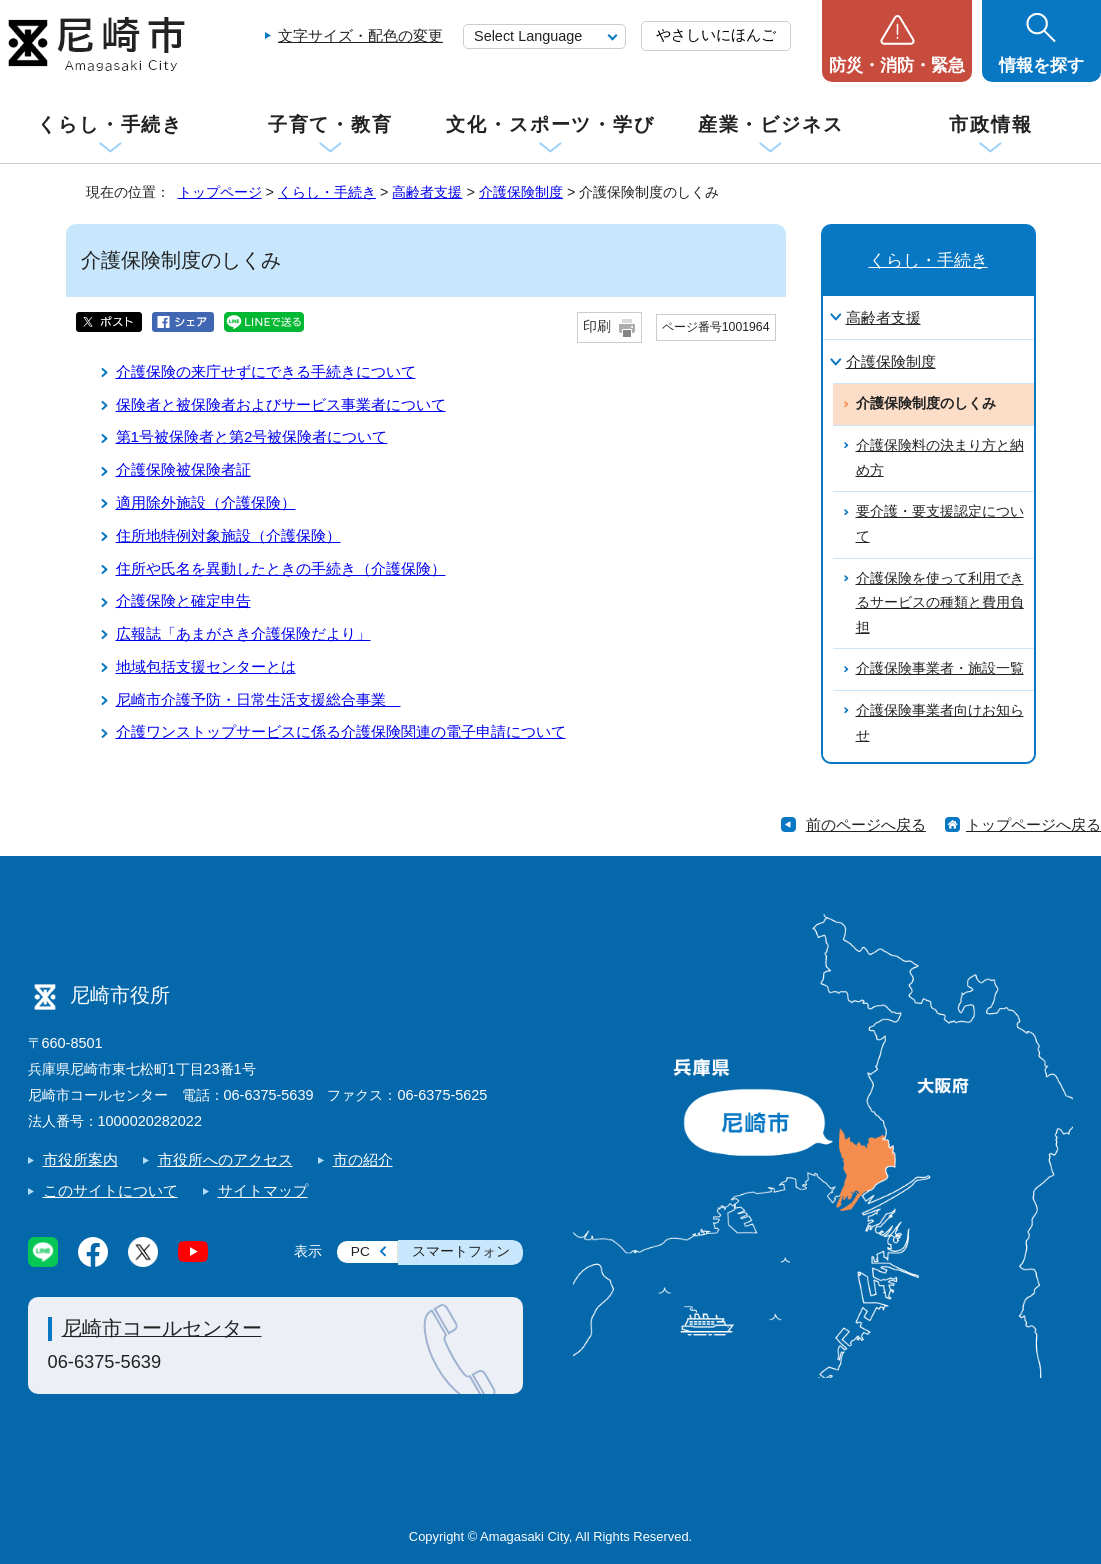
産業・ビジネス (771, 124)
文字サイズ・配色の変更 (360, 35)
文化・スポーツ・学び (550, 124)
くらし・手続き (110, 124)
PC (360, 1251)
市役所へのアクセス (225, 1159)
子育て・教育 (330, 124)
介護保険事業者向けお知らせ (940, 723)
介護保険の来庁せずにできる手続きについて (266, 371)
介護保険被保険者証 (183, 469)
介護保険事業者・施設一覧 (940, 668)
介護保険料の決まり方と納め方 (940, 458)
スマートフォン (461, 1251)
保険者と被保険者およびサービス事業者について (281, 404)
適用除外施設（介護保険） (206, 502)
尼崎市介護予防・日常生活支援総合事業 (258, 699)
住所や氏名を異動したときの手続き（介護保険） (281, 568)
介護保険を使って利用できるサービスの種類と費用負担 (940, 603)
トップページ (220, 192)
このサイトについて (110, 1190)
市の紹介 (363, 1159)
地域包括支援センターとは (206, 666)
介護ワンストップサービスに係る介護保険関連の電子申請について (341, 731)
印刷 (597, 326)
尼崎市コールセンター (162, 1328)
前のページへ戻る (866, 824)
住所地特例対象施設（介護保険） (228, 535)
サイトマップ (263, 1190)
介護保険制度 (521, 192)
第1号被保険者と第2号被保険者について (252, 436)
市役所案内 (80, 1159)
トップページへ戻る (1033, 824)
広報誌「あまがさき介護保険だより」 (243, 633)
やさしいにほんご (716, 34)
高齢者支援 (427, 192)
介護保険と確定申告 (183, 600)
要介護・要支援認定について (940, 524)
